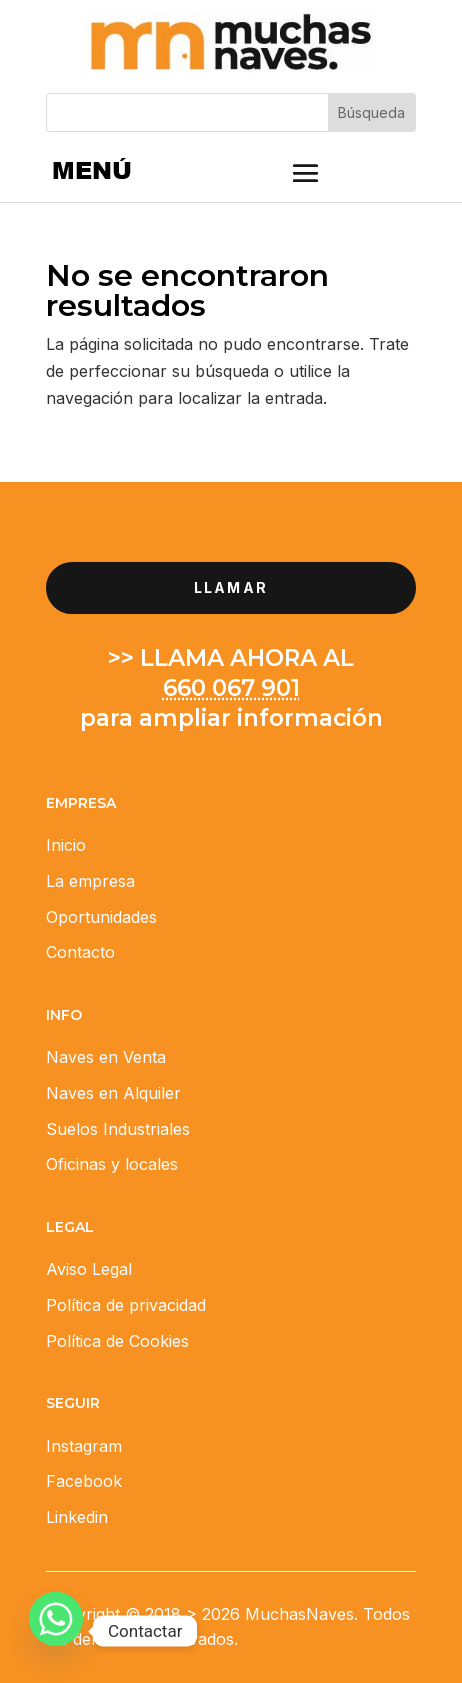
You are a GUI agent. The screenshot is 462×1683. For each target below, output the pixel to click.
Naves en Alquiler (113, 1093)
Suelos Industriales (118, 1129)
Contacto (80, 952)
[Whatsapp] (56, 1631)
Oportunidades (101, 917)
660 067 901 (231, 688)
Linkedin (77, 1517)
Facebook (84, 1481)
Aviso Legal (89, 1269)
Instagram (84, 1446)
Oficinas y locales (112, 1164)
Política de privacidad (126, 1305)
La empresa (90, 881)
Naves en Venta (106, 1057)
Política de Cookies (117, 1341)
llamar (231, 587)
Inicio (66, 845)
